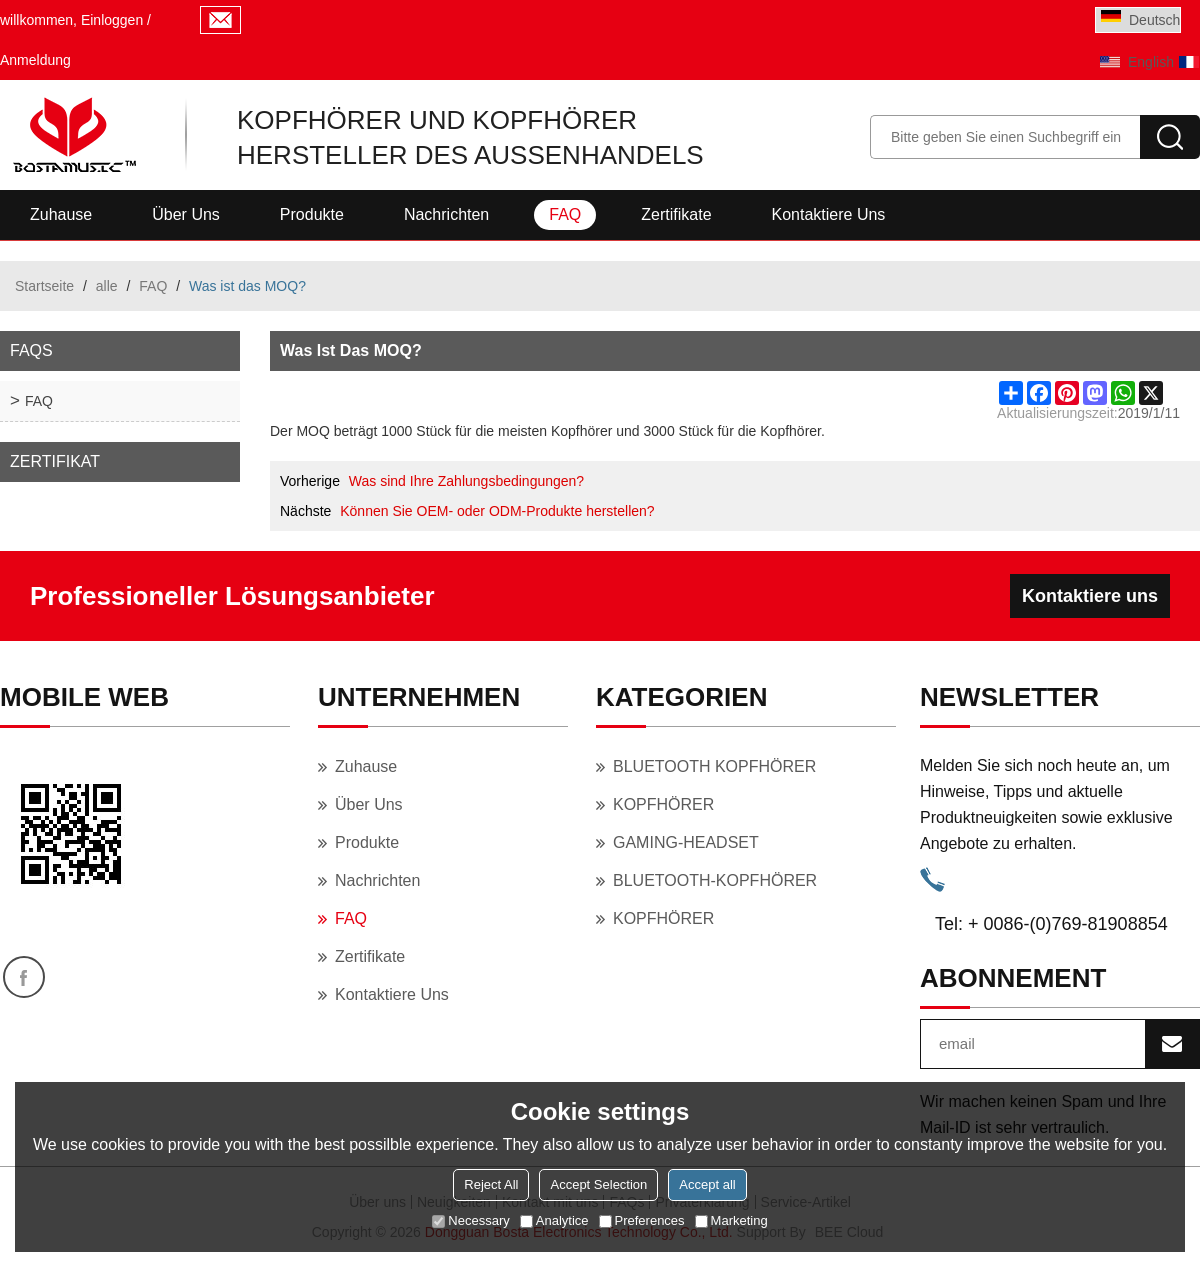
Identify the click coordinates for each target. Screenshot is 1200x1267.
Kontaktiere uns (829, 214)
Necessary (470, 1220)
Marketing (731, 1220)
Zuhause (61, 214)
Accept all (707, 1184)
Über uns (186, 214)
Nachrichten (446, 214)
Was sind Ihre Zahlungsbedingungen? (466, 481)
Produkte (312, 214)
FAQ (565, 214)
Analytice (554, 1220)
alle (107, 286)
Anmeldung (35, 60)
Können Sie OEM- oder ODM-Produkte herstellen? (497, 511)
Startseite (44, 286)
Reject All (491, 1184)
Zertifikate (676, 214)
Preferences (642, 1220)
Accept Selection (598, 1184)
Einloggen (112, 20)
